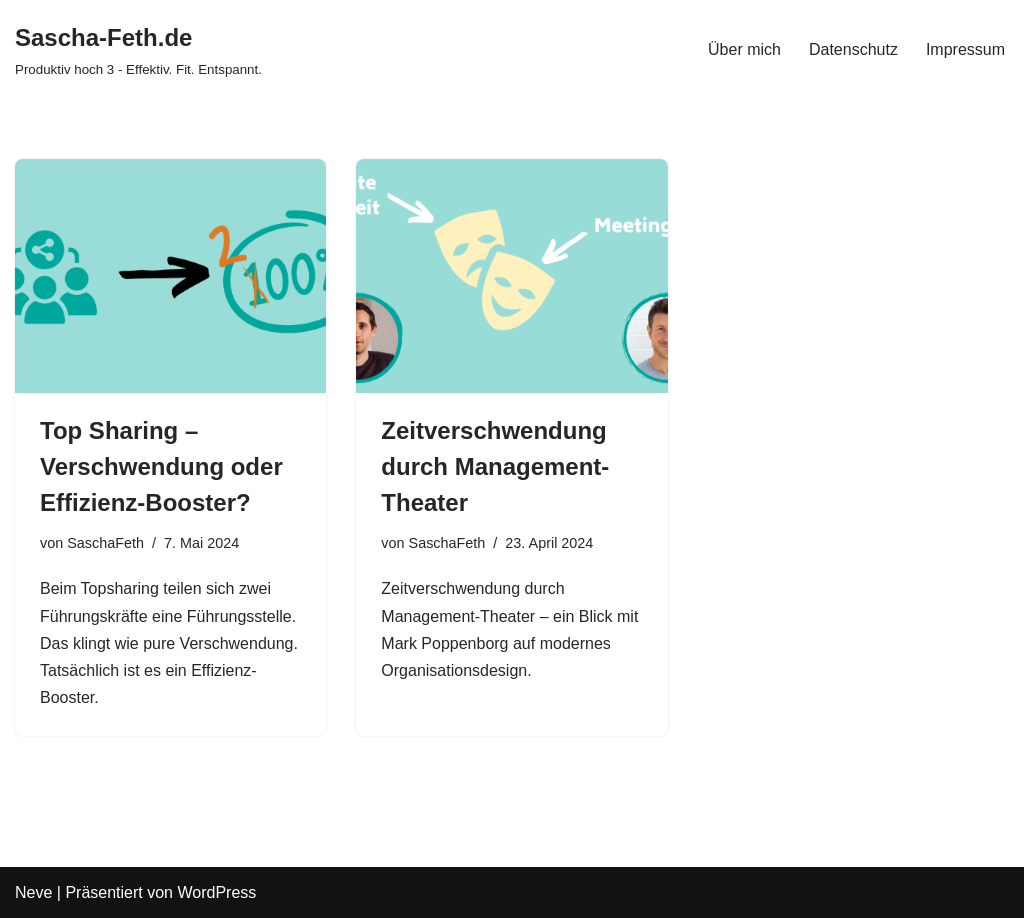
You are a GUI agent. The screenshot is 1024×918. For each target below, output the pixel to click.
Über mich (744, 49)
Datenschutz (853, 49)
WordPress (216, 892)
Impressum (965, 49)
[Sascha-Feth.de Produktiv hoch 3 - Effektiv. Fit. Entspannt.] (138, 49)
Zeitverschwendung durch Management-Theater (495, 466)
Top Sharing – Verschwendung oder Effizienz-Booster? (161, 466)
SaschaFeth (105, 543)
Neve (33, 892)
